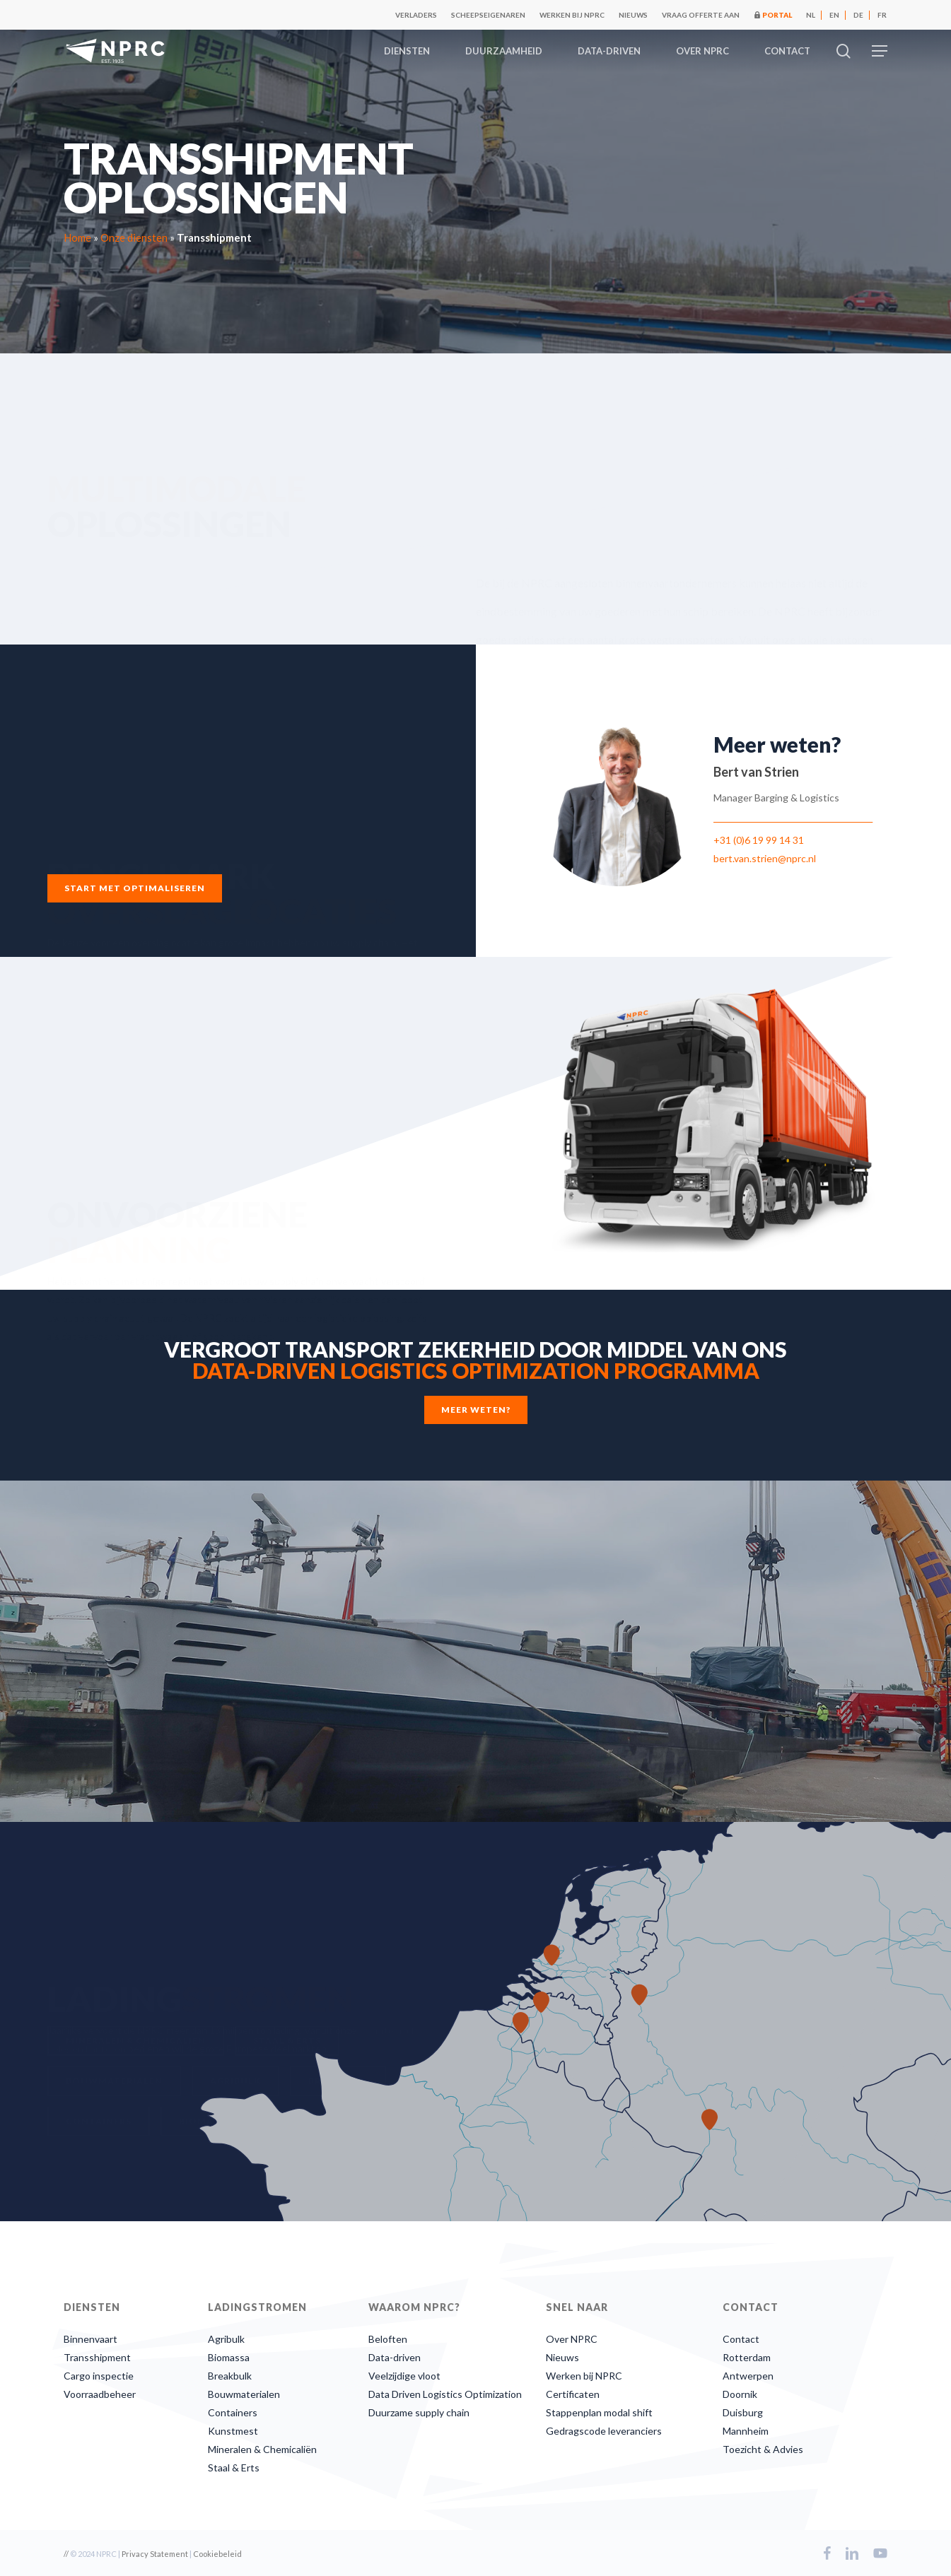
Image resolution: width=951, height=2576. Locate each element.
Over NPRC (571, 2339)
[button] (879, 51)
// (66, 2553)
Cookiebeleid (217, 2553)
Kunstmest (233, 2431)
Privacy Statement (155, 2553)
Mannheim (746, 2431)
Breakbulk (230, 2376)
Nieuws (562, 2357)
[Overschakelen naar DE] (858, 15)
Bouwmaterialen (244, 2394)
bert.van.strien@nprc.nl (764, 858)
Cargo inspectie (99, 2376)
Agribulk (226, 2339)
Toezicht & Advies (763, 2449)
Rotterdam (747, 2357)
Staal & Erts (233, 2468)
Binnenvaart (90, 2339)
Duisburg (743, 2412)
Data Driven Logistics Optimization (445, 2394)
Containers (232, 2412)
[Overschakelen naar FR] (882, 15)
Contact (741, 2339)
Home (77, 237)
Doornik (740, 2394)
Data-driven (394, 2357)
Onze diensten (134, 237)
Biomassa (229, 2357)
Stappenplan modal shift (599, 2412)
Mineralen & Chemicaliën (262, 2449)
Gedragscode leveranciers (604, 2431)
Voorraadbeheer (100, 2394)
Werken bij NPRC (584, 2376)
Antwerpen (748, 2376)
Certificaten (573, 2394)
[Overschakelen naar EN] (834, 15)
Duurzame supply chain (418, 2412)
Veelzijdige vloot (404, 2376)
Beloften (387, 2339)
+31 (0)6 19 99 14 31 (758, 840)
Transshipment (97, 2357)
